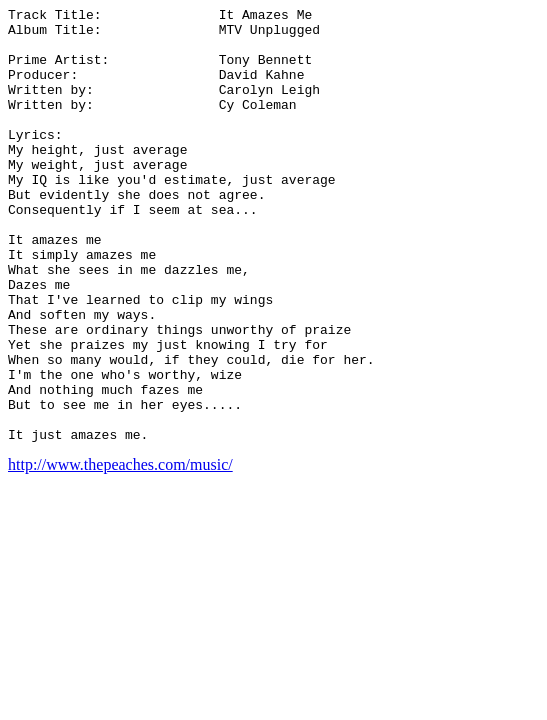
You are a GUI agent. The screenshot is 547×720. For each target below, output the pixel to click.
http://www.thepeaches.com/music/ (120, 551)
